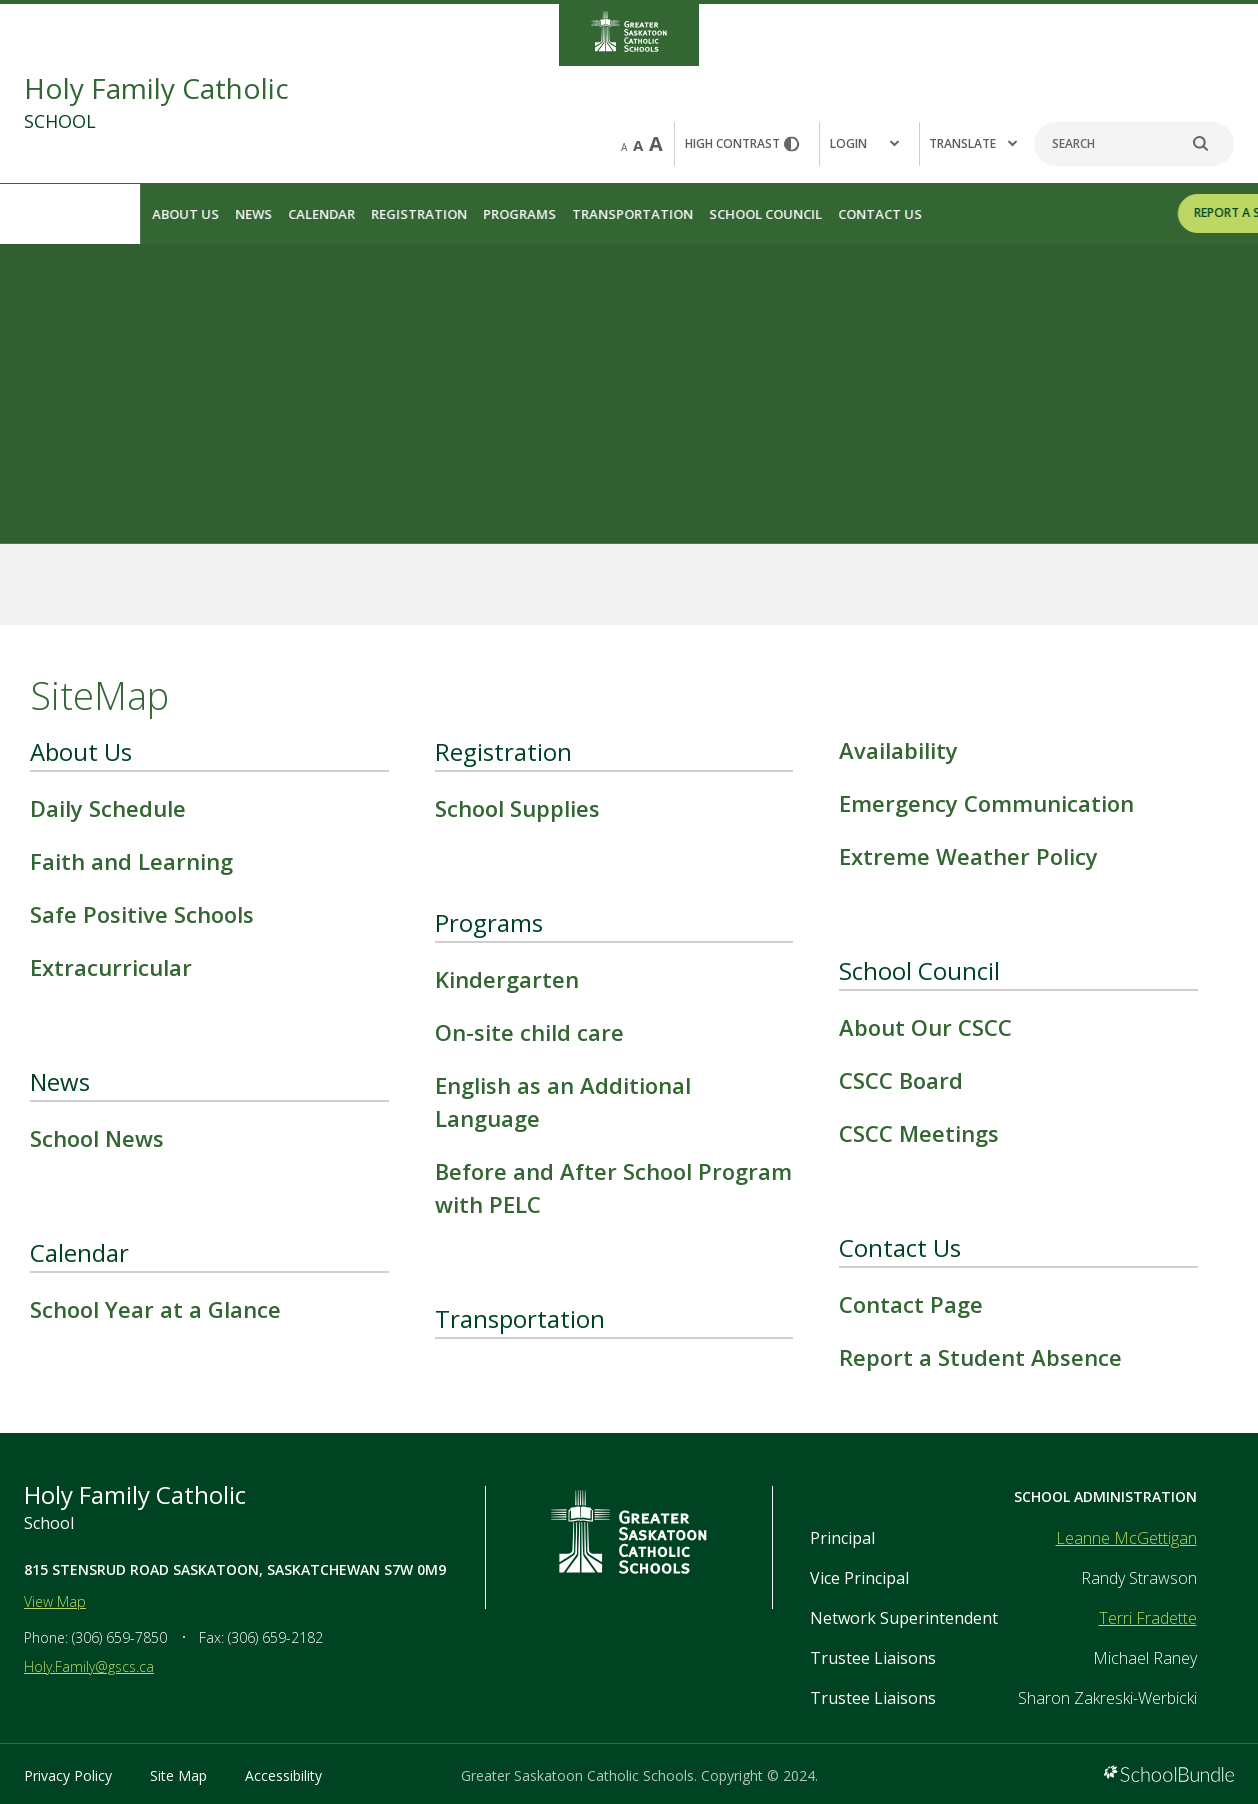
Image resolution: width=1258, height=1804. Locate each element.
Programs (379, 214)
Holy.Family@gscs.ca (89, 1666)
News (113, 214)
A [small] (624, 147)
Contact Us (740, 214)
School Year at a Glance (155, 1309)
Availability (898, 750)
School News (97, 1138)
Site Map (178, 1775)
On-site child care (529, 1032)
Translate (973, 143)
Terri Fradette (1148, 1618)
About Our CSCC (925, 1027)
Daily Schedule (108, 808)
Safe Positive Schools (142, 914)
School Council (625, 214)
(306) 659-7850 (119, 1637)
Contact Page (911, 1304)
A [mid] (638, 145)
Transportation (492, 214)
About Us (45, 214)
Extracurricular (111, 967)
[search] (1211, 144)
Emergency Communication (986, 803)
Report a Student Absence (980, 1357)
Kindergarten (507, 979)
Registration (279, 214)
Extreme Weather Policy (968, 856)
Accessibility (283, 1775)
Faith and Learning (131, 861)
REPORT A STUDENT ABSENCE (1138, 212)
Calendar (181, 214)
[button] (869, 144)
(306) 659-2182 (275, 1637)
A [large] (656, 143)
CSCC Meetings (919, 1133)
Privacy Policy (68, 1775)
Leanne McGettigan (1126, 1538)
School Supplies (517, 808)
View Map (55, 1601)
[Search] (1134, 144)
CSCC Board (901, 1080)
